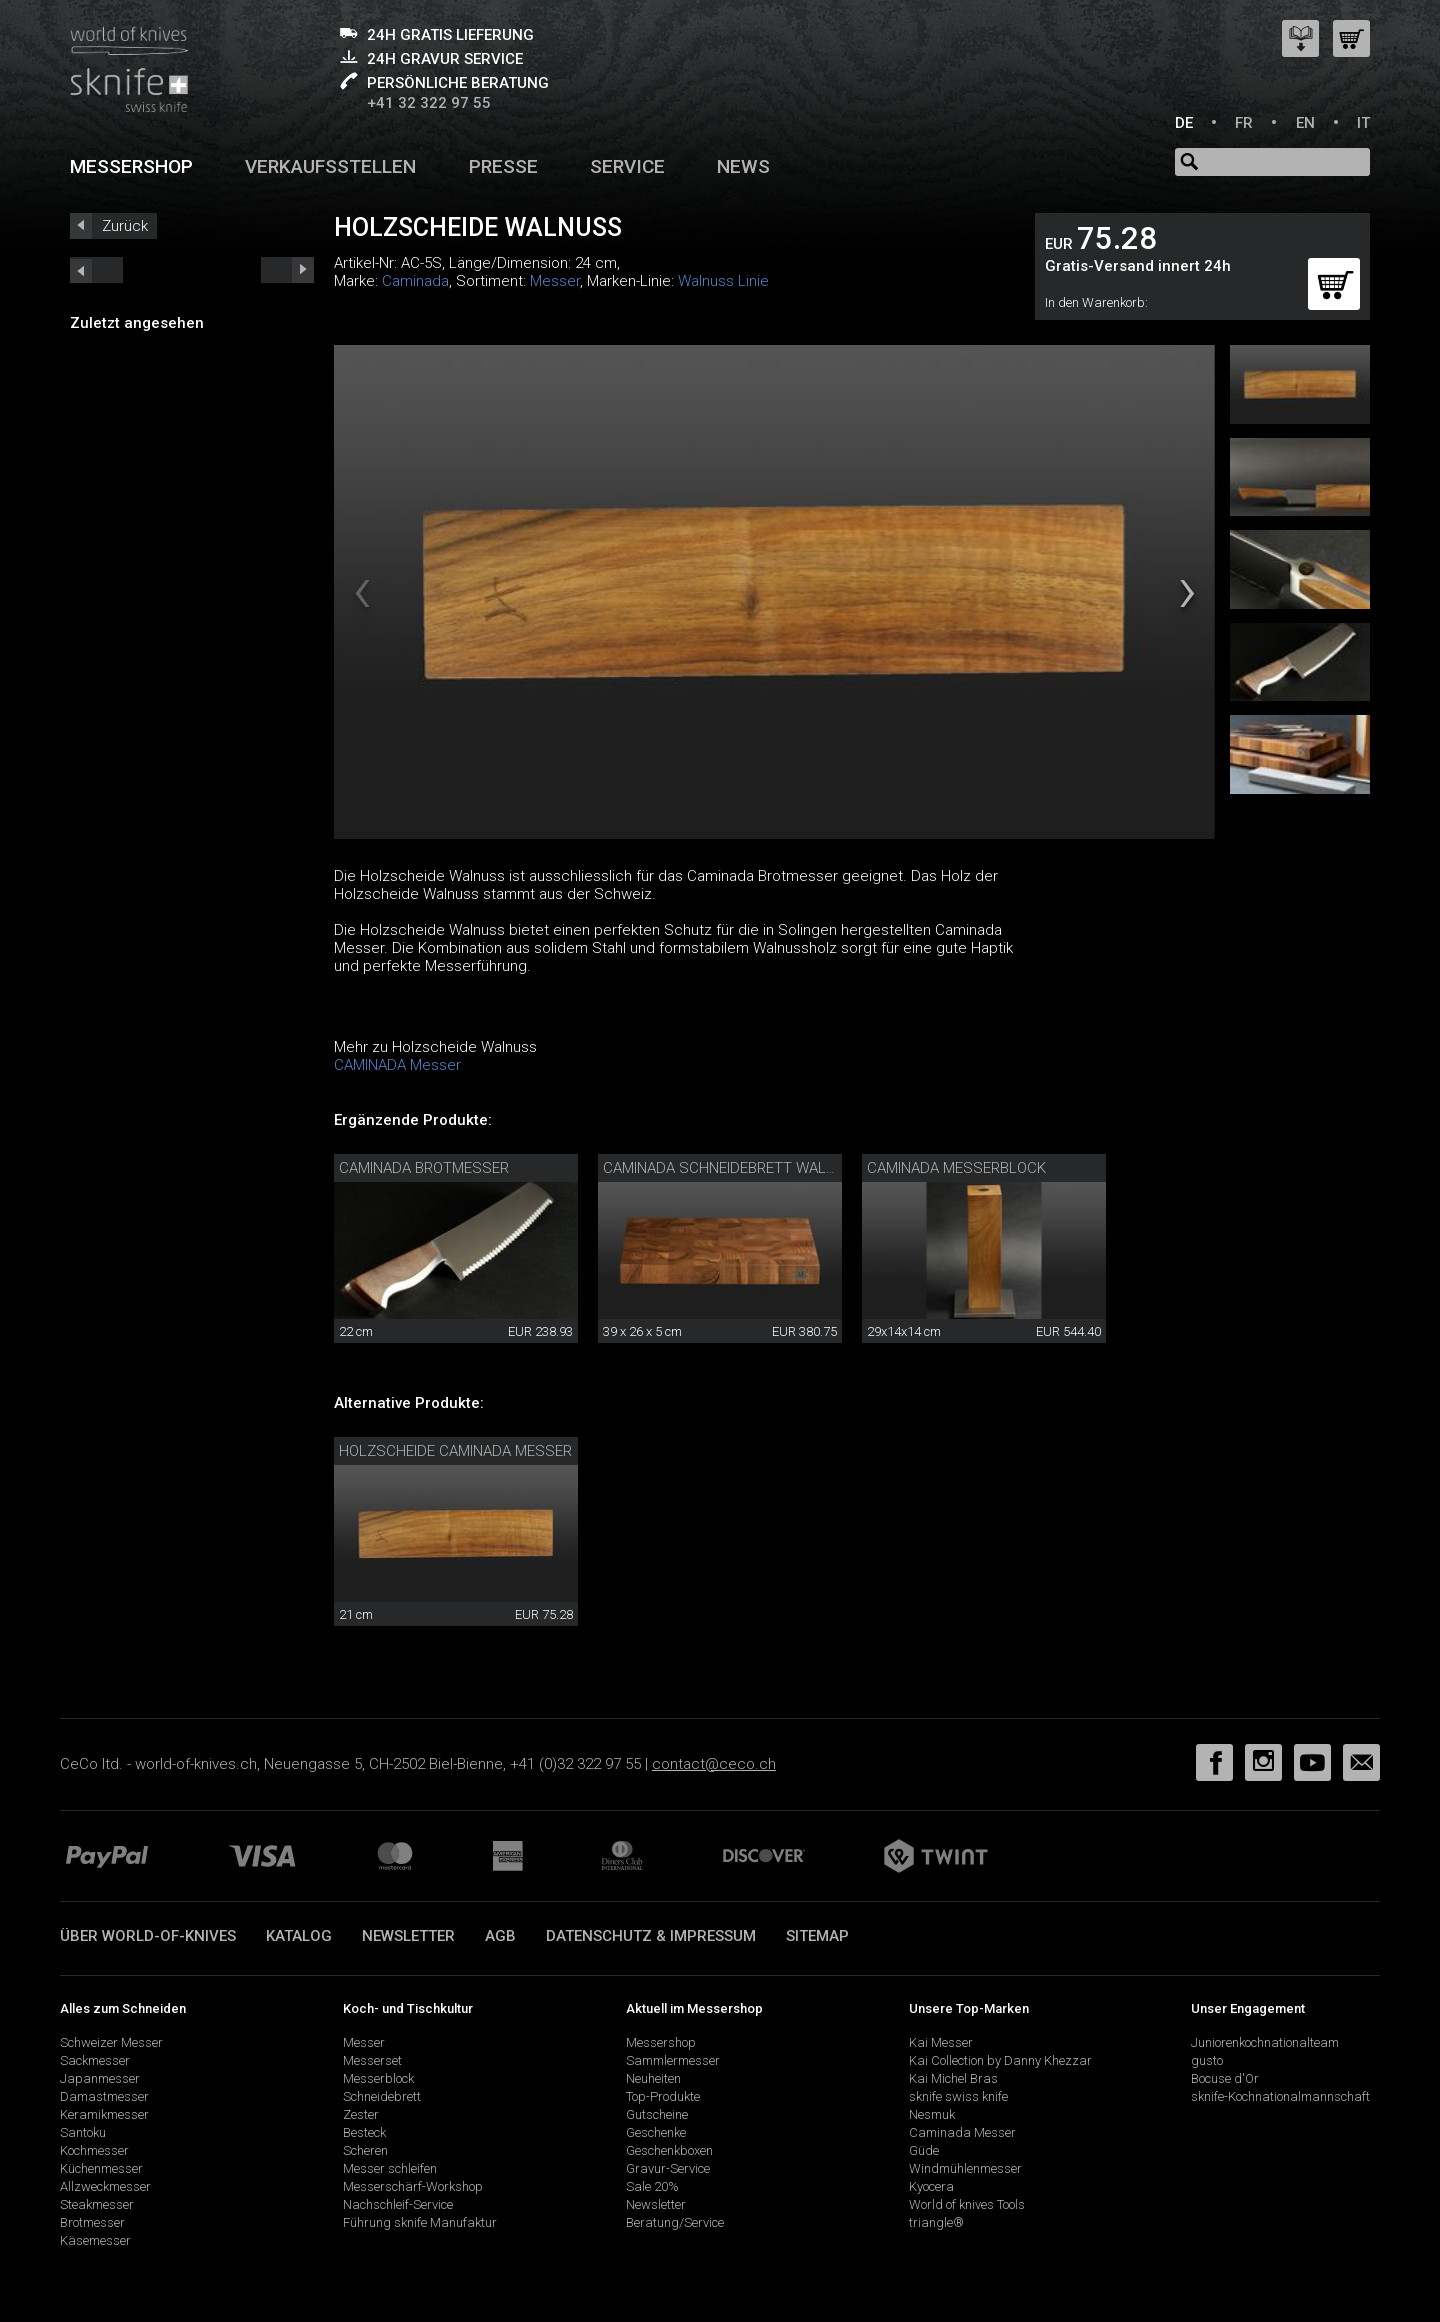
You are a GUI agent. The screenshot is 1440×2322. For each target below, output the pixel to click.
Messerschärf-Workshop (413, 2186)
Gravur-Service (668, 2168)
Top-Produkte (663, 2096)
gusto (1207, 2060)
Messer (555, 281)
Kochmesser (94, 2150)
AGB (500, 1936)
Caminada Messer (962, 2132)
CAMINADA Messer (397, 1065)
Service (627, 166)
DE (1184, 123)
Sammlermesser (673, 2060)
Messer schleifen (390, 2168)
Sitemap (817, 1936)
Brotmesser (92, 2222)
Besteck (364, 2132)
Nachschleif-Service (398, 2204)
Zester (361, 2114)
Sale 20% (652, 2186)
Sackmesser (95, 2060)
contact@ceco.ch (714, 1764)
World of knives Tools (967, 2204)
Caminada (415, 281)
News (743, 166)
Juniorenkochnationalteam (1265, 2042)
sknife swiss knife (958, 2096)
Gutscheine (657, 2114)
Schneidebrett (382, 2096)
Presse (503, 166)
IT (1363, 123)
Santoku (83, 2132)
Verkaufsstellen (330, 166)
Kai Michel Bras (953, 2078)
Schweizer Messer (111, 2042)
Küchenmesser (101, 2168)
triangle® (936, 2222)
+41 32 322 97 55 (429, 103)
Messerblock (378, 2078)
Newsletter (408, 1936)
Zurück (125, 226)
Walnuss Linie (723, 281)
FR (1244, 123)
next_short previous (96, 270)
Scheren (365, 2150)
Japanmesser (100, 2078)
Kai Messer (941, 2042)
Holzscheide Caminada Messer (455, 1451)
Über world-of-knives (148, 1936)
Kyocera (931, 2186)
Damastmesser (104, 2096)
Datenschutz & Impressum (651, 1936)
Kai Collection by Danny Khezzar (1000, 2060)
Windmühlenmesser (965, 2168)
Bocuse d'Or (1225, 2078)
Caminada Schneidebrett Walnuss (734, 1168)
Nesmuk (932, 2114)
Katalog (299, 1936)
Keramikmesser (104, 2114)
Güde (924, 2150)
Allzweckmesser (105, 2186)
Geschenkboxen (669, 2150)
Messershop (131, 166)
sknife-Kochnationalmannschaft (1280, 2096)
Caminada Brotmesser (424, 1168)
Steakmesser (97, 2204)
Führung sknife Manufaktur (420, 2222)
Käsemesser (95, 2240)
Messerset (372, 2060)
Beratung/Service (675, 2222)
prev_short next (287, 270)
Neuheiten (653, 2078)
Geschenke (656, 2132)
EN (1305, 123)
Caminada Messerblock (956, 1168)
